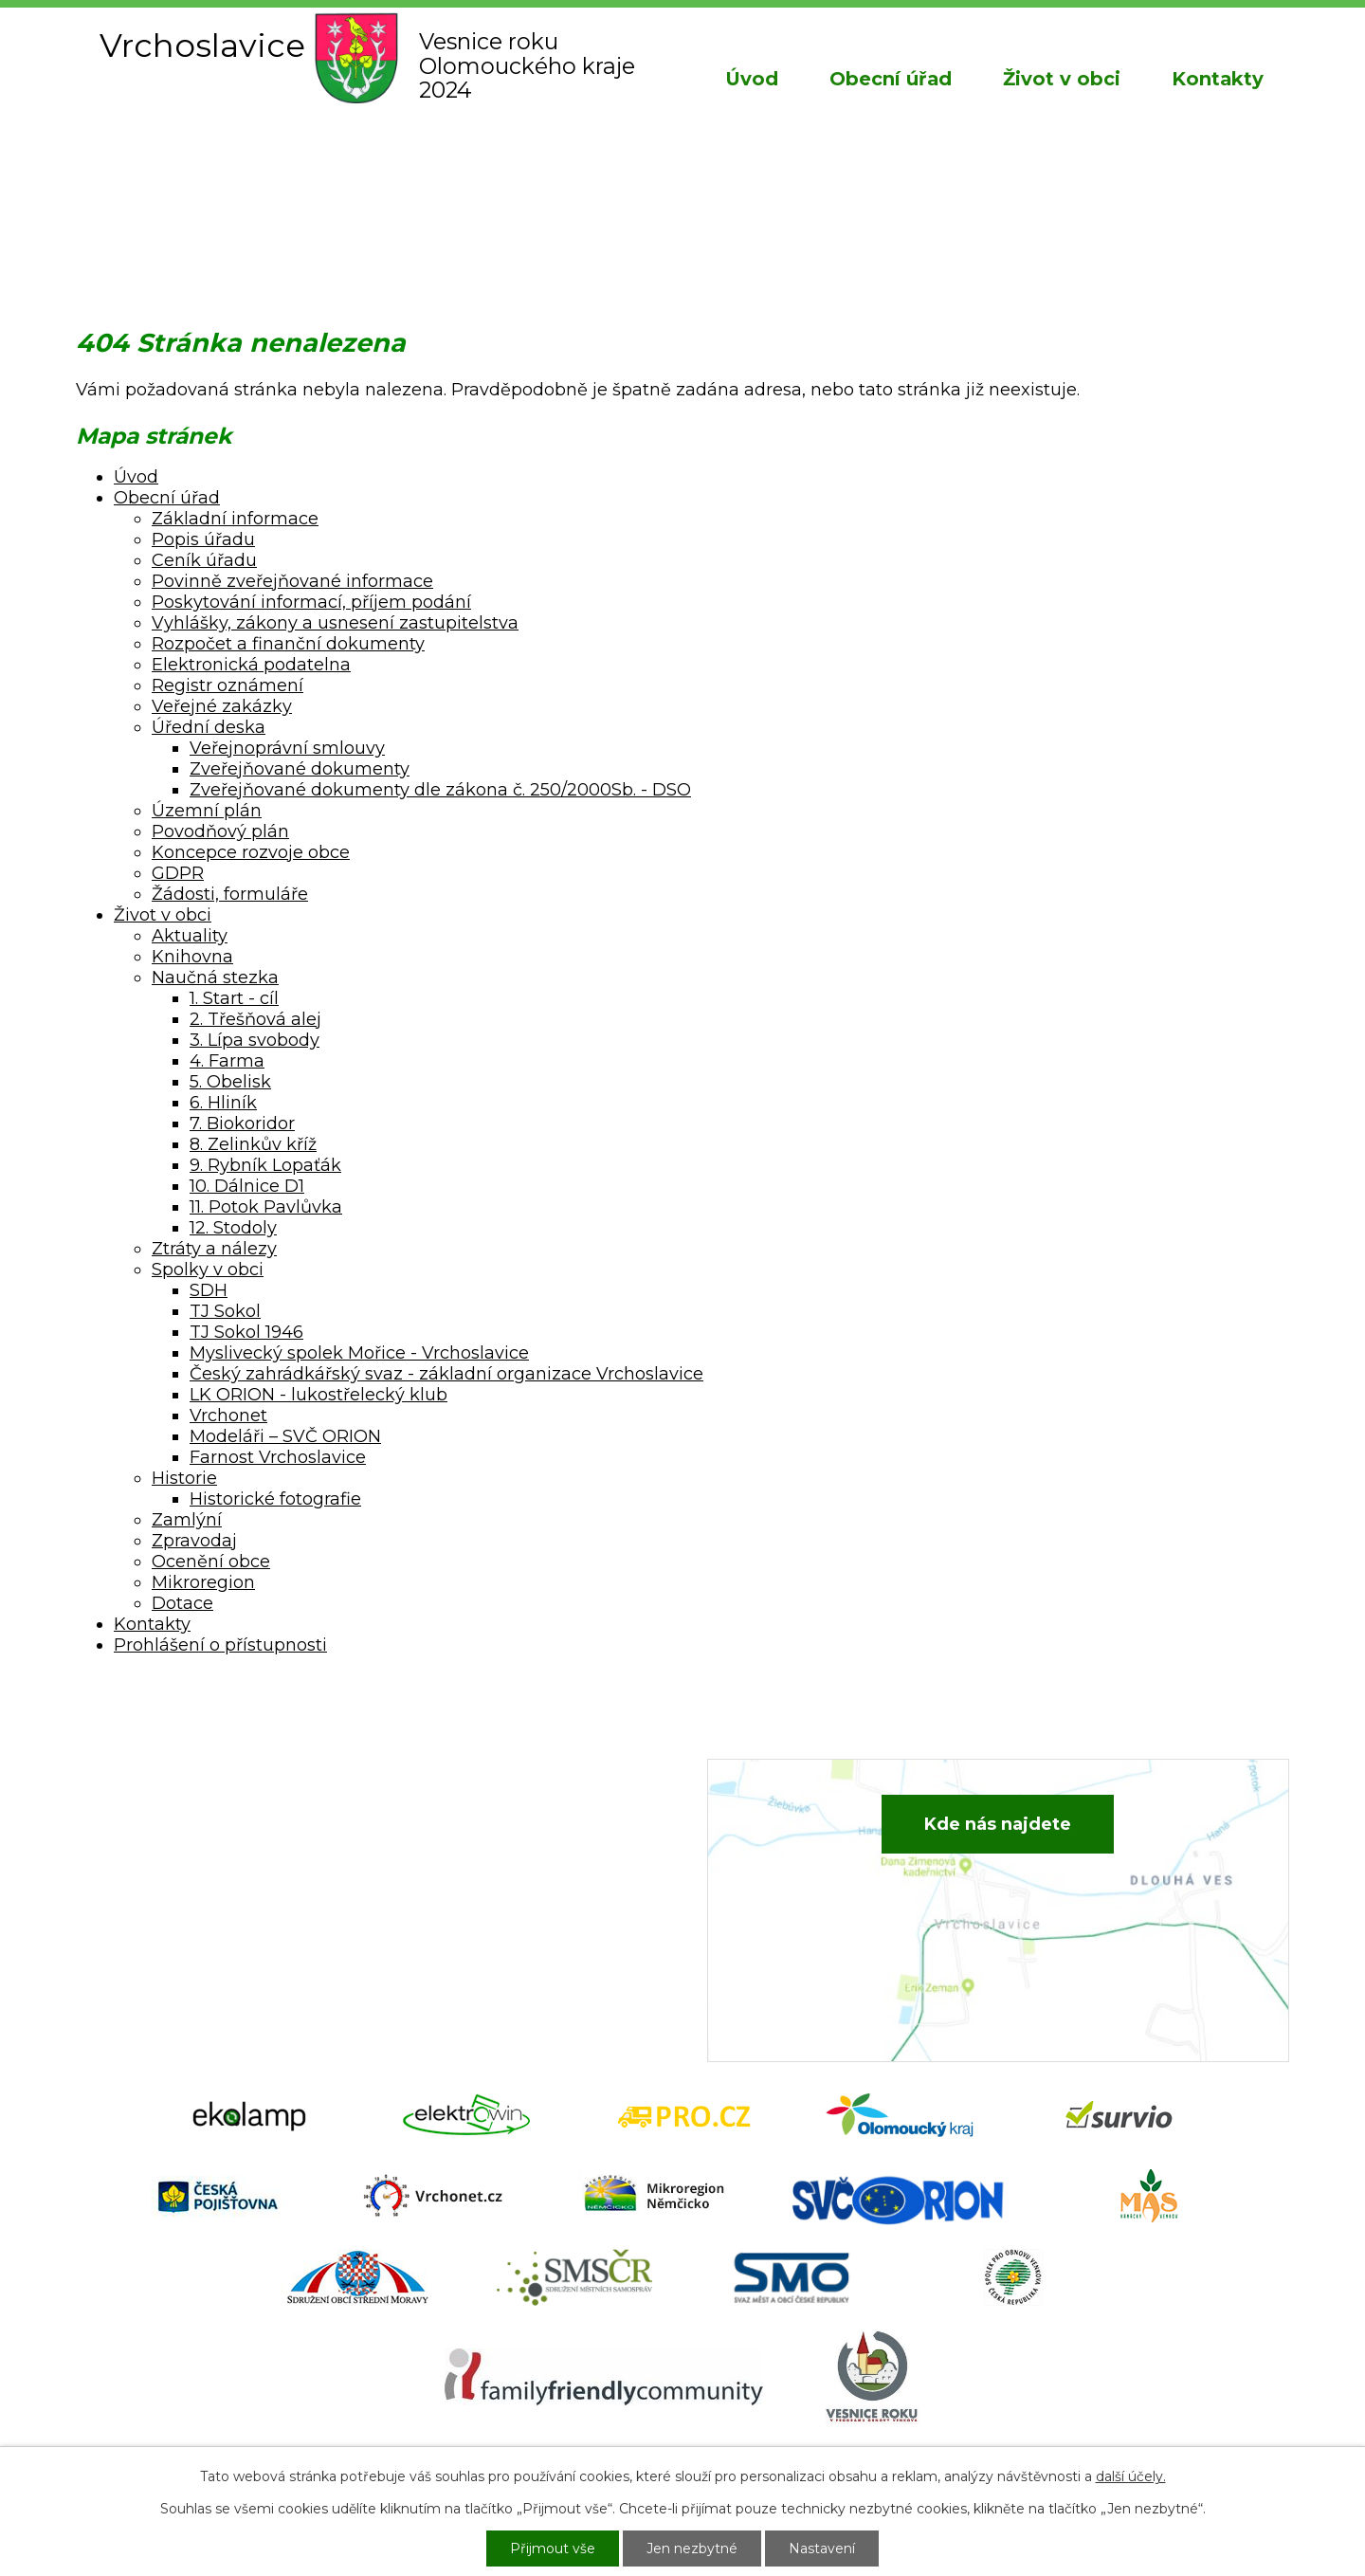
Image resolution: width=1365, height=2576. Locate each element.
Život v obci (1061, 78)
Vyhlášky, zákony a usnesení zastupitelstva (335, 622)
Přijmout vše (552, 2548)
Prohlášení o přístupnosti (220, 1645)
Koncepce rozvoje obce (251, 852)
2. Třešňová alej (255, 1019)
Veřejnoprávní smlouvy (287, 748)
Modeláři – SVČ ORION (285, 1436)
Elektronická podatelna (251, 664)
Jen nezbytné (691, 2548)
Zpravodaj (194, 1540)
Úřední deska (208, 727)
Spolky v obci (208, 1269)
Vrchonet (228, 1415)
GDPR (178, 873)
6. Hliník (223, 1102)
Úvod (751, 78)
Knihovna (192, 956)
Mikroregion (203, 1582)
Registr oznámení (227, 685)
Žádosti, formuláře (230, 894)
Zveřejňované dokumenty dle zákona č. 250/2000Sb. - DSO (440, 789)
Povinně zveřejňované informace (292, 581)
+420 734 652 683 (499, 1864)
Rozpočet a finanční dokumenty (288, 643)
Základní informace (235, 518)
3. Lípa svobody (254, 1040)
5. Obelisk (230, 1081)
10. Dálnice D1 (247, 1186)
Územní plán (207, 810)
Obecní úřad (890, 78)
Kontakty (1218, 78)
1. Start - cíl (234, 998)
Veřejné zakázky (222, 706)
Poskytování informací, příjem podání (311, 602)
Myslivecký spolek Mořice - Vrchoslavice (359, 1353)
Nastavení (822, 2548)
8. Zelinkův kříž (253, 1144)
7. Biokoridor (242, 1123)
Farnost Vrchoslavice (278, 1457)
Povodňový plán (220, 831)
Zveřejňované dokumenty (300, 768)
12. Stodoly (233, 1227)
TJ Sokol (225, 1311)
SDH (209, 1290)
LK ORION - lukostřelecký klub (318, 1394)
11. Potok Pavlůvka (266, 1207)
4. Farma (227, 1060)
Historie (184, 1478)
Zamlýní (187, 1519)
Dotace (182, 1603)
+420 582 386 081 (497, 1836)
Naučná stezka (215, 977)
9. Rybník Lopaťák (265, 1165)
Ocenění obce (211, 1561)
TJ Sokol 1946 (246, 1332)
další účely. (1131, 2476)
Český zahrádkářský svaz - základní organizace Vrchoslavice (446, 1373)
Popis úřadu (203, 539)
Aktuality (190, 935)
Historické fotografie (275, 1499)
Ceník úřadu (204, 560)
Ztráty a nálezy (214, 1248)
